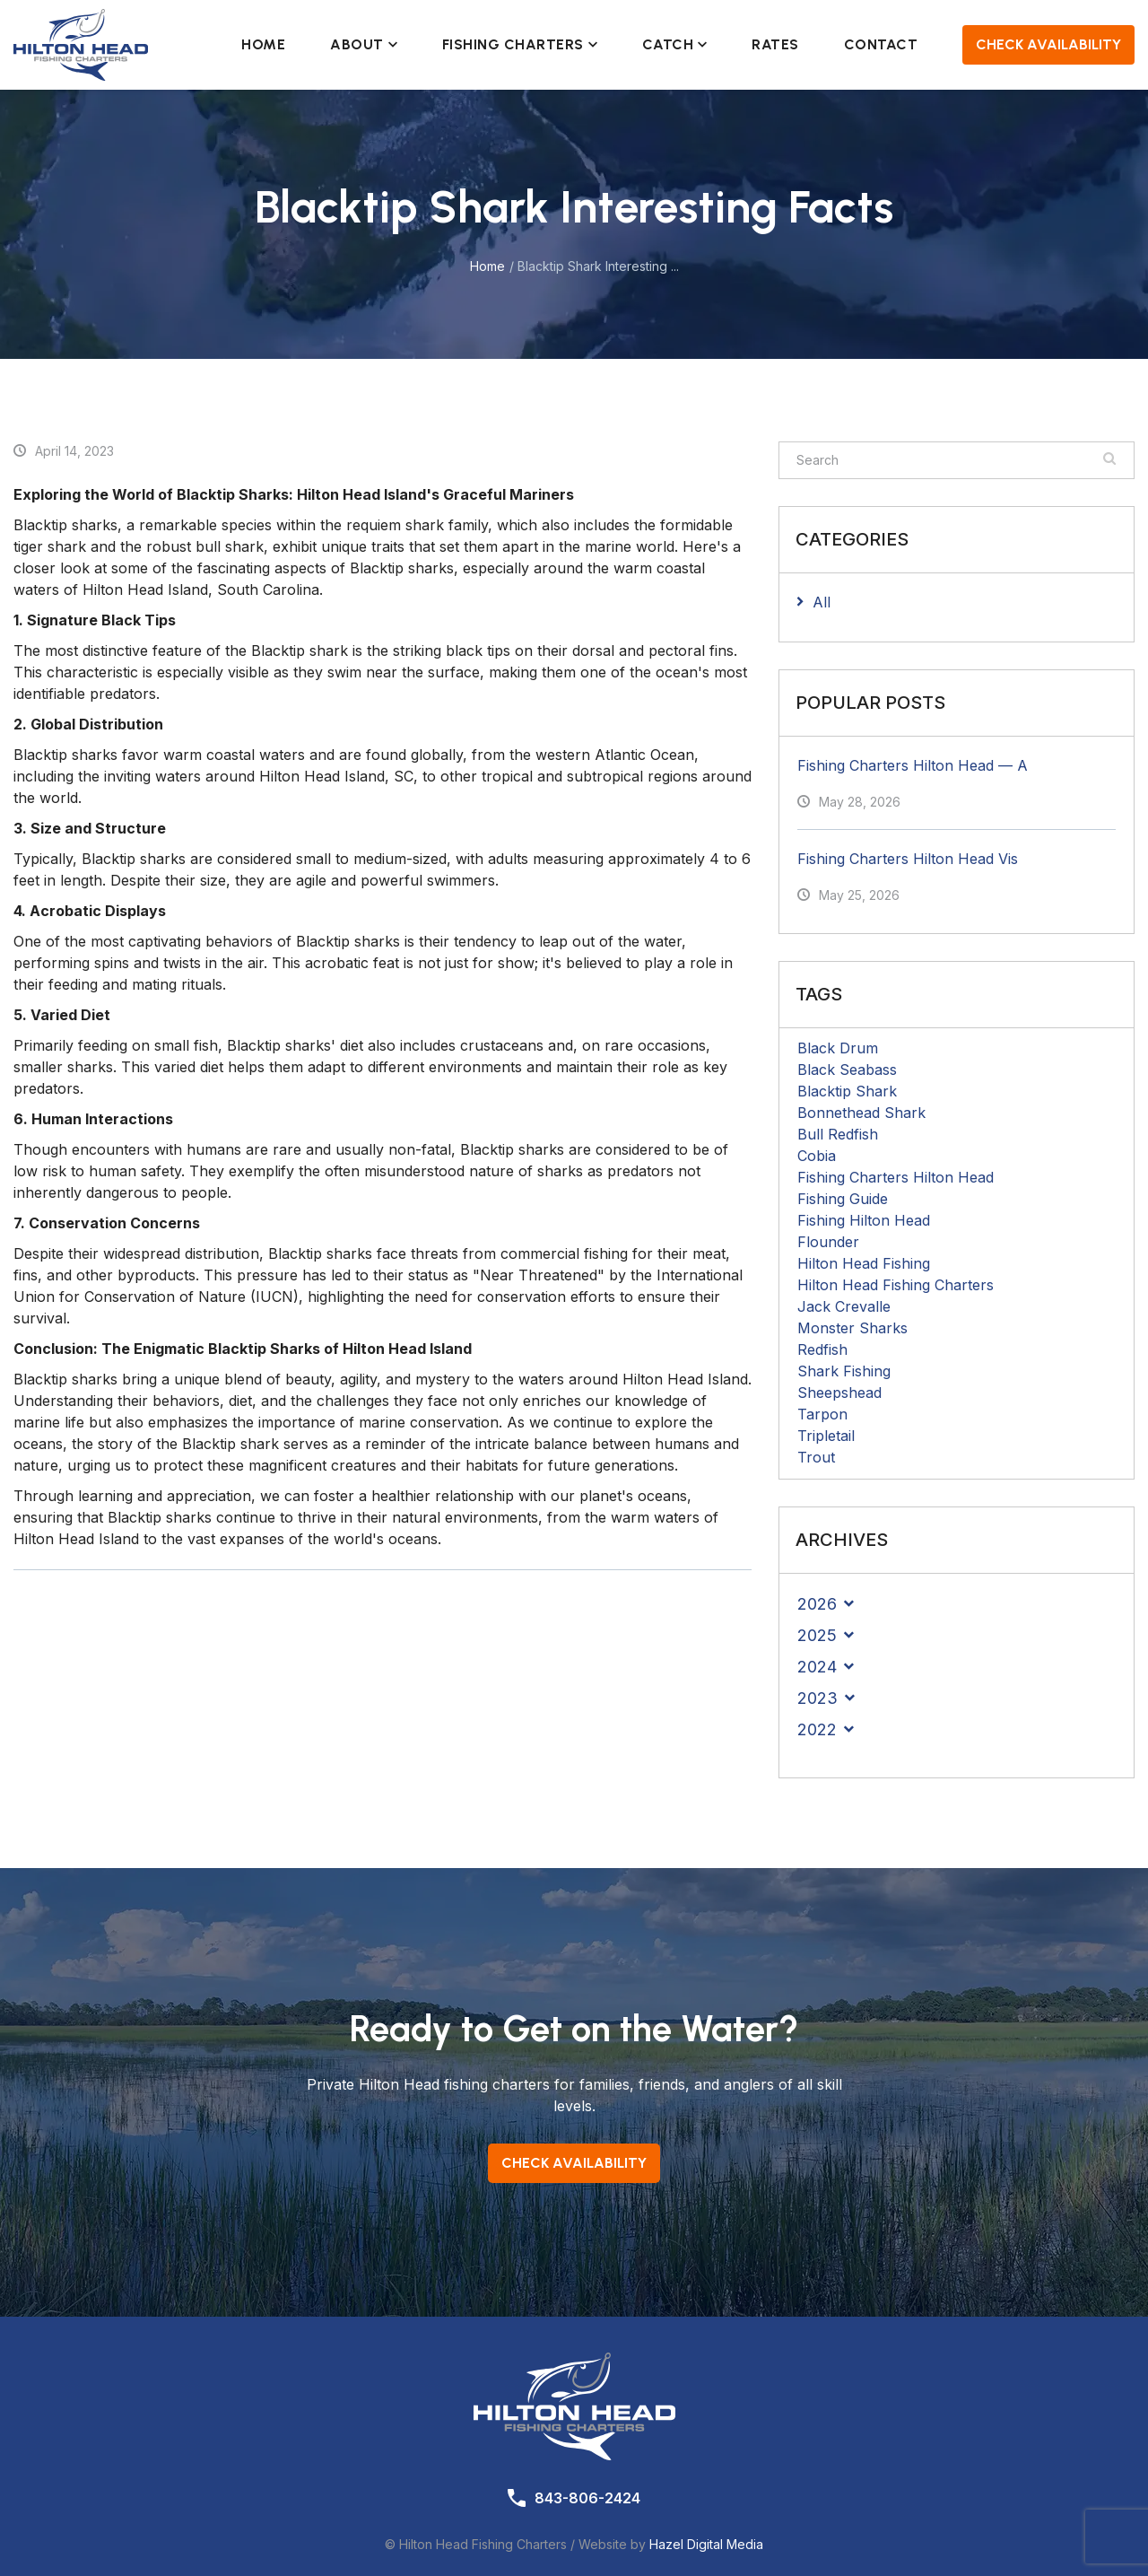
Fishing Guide (842, 1199)
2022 (817, 1729)
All (822, 602)
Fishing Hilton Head (863, 1220)
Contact (881, 44)
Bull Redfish (837, 1134)
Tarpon (822, 1414)
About (363, 44)
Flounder (828, 1242)
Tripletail (826, 1436)
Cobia (816, 1156)
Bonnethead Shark (861, 1113)
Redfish (822, 1349)
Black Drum (837, 1048)
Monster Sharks (852, 1328)
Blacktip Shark (847, 1091)
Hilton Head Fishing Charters (895, 1285)
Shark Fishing (844, 1371)
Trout (816, 1457)
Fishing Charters (519, 44)
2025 (817, 1635)
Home (263, 44)
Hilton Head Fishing (863, 1263)
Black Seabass (847, 1069)
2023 (817, 1698)
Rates (775, 44)
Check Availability (1048, 44)
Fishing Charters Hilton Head (895, 1177)
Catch (675, 44)
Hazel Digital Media (706, 2544)
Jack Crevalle (844, 1306)
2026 (817, 1603)
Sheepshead (839, 1393)
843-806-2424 (587, 2498)
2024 (817, 1666)
